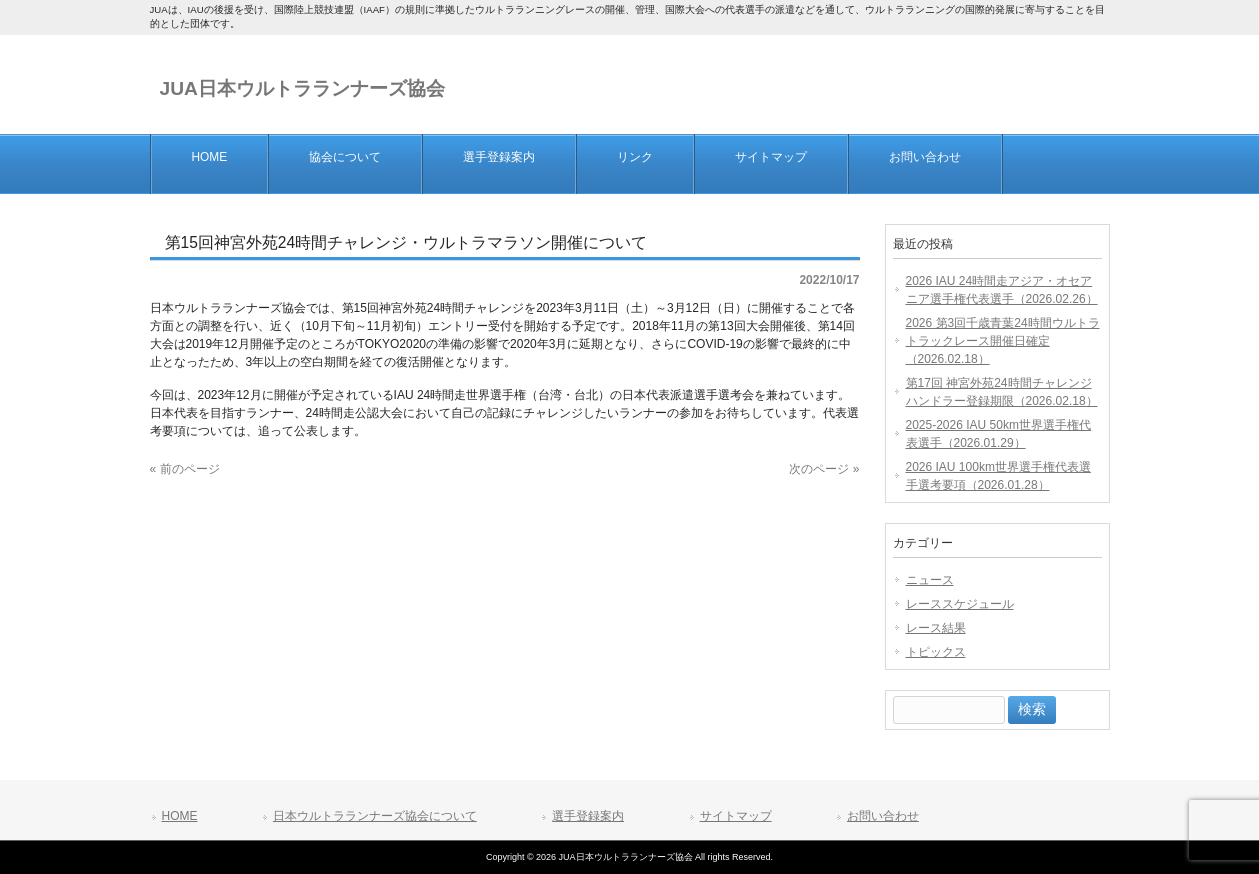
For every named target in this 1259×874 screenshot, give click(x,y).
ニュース (930, 580)
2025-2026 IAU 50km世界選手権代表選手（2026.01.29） (998, 434)
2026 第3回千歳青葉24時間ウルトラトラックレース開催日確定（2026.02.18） (1003, 341)
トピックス (936, 652)
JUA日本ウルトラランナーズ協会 (302, 88)
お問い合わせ (883, 816)
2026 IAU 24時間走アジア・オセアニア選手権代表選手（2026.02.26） (1002, 290)
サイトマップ (736, 816)
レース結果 (936, 628)
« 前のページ (185, 469)
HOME (180, 816)
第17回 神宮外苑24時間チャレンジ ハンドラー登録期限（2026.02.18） (1002, 392)
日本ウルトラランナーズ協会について (375, 816)
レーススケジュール (960, 604)
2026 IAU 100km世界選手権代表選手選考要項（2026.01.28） (998, 476)
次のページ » (824, 469)
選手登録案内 (588, 816)
